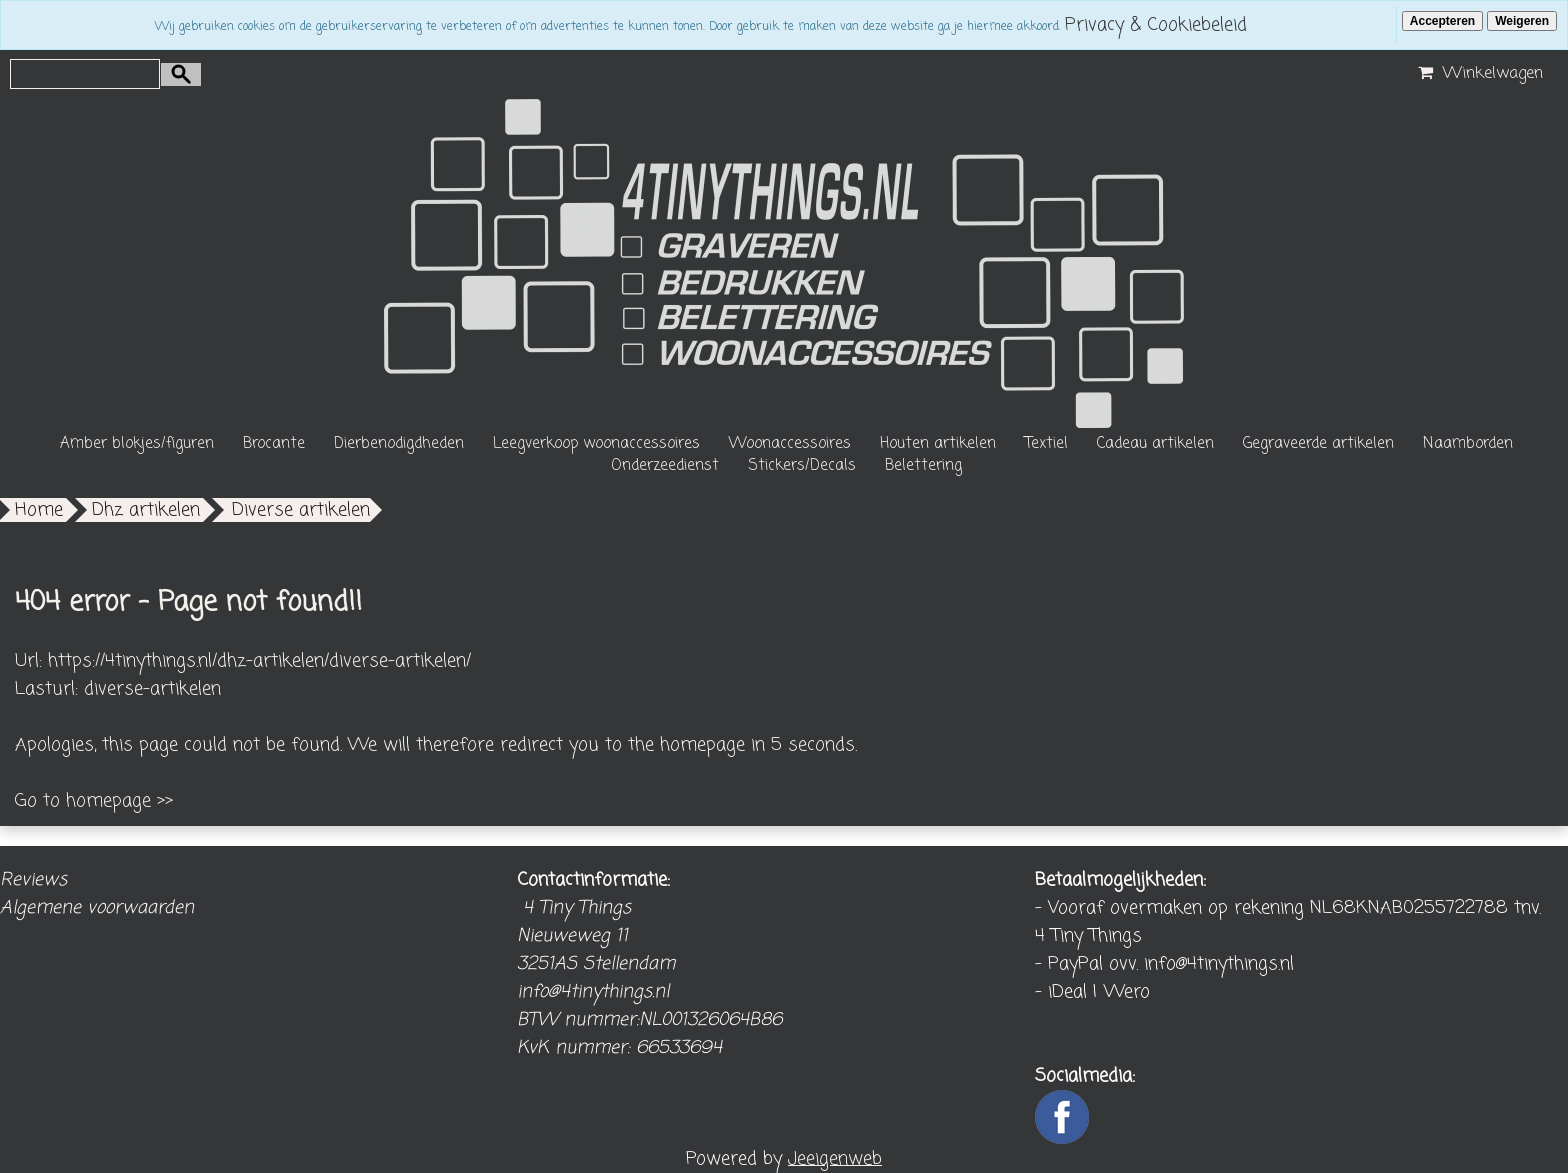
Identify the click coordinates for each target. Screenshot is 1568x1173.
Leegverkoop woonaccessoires (596, 444)
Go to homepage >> (94, 801)
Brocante (274, 444)
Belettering (923, 466)
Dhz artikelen (146, 510)
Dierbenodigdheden (399, 444)
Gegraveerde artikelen (1318, 444)
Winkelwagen (1478, 74)
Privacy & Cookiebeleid (1156, 25)
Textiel (1046, 444)
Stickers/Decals (802, 466)
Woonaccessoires (790, 444)
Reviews (33, 880)
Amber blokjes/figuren (137, 444)
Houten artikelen (938, 444)
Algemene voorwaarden (97, 908)
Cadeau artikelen (1155, 444)
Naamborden (1468, 444)
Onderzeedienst (665, 466)
